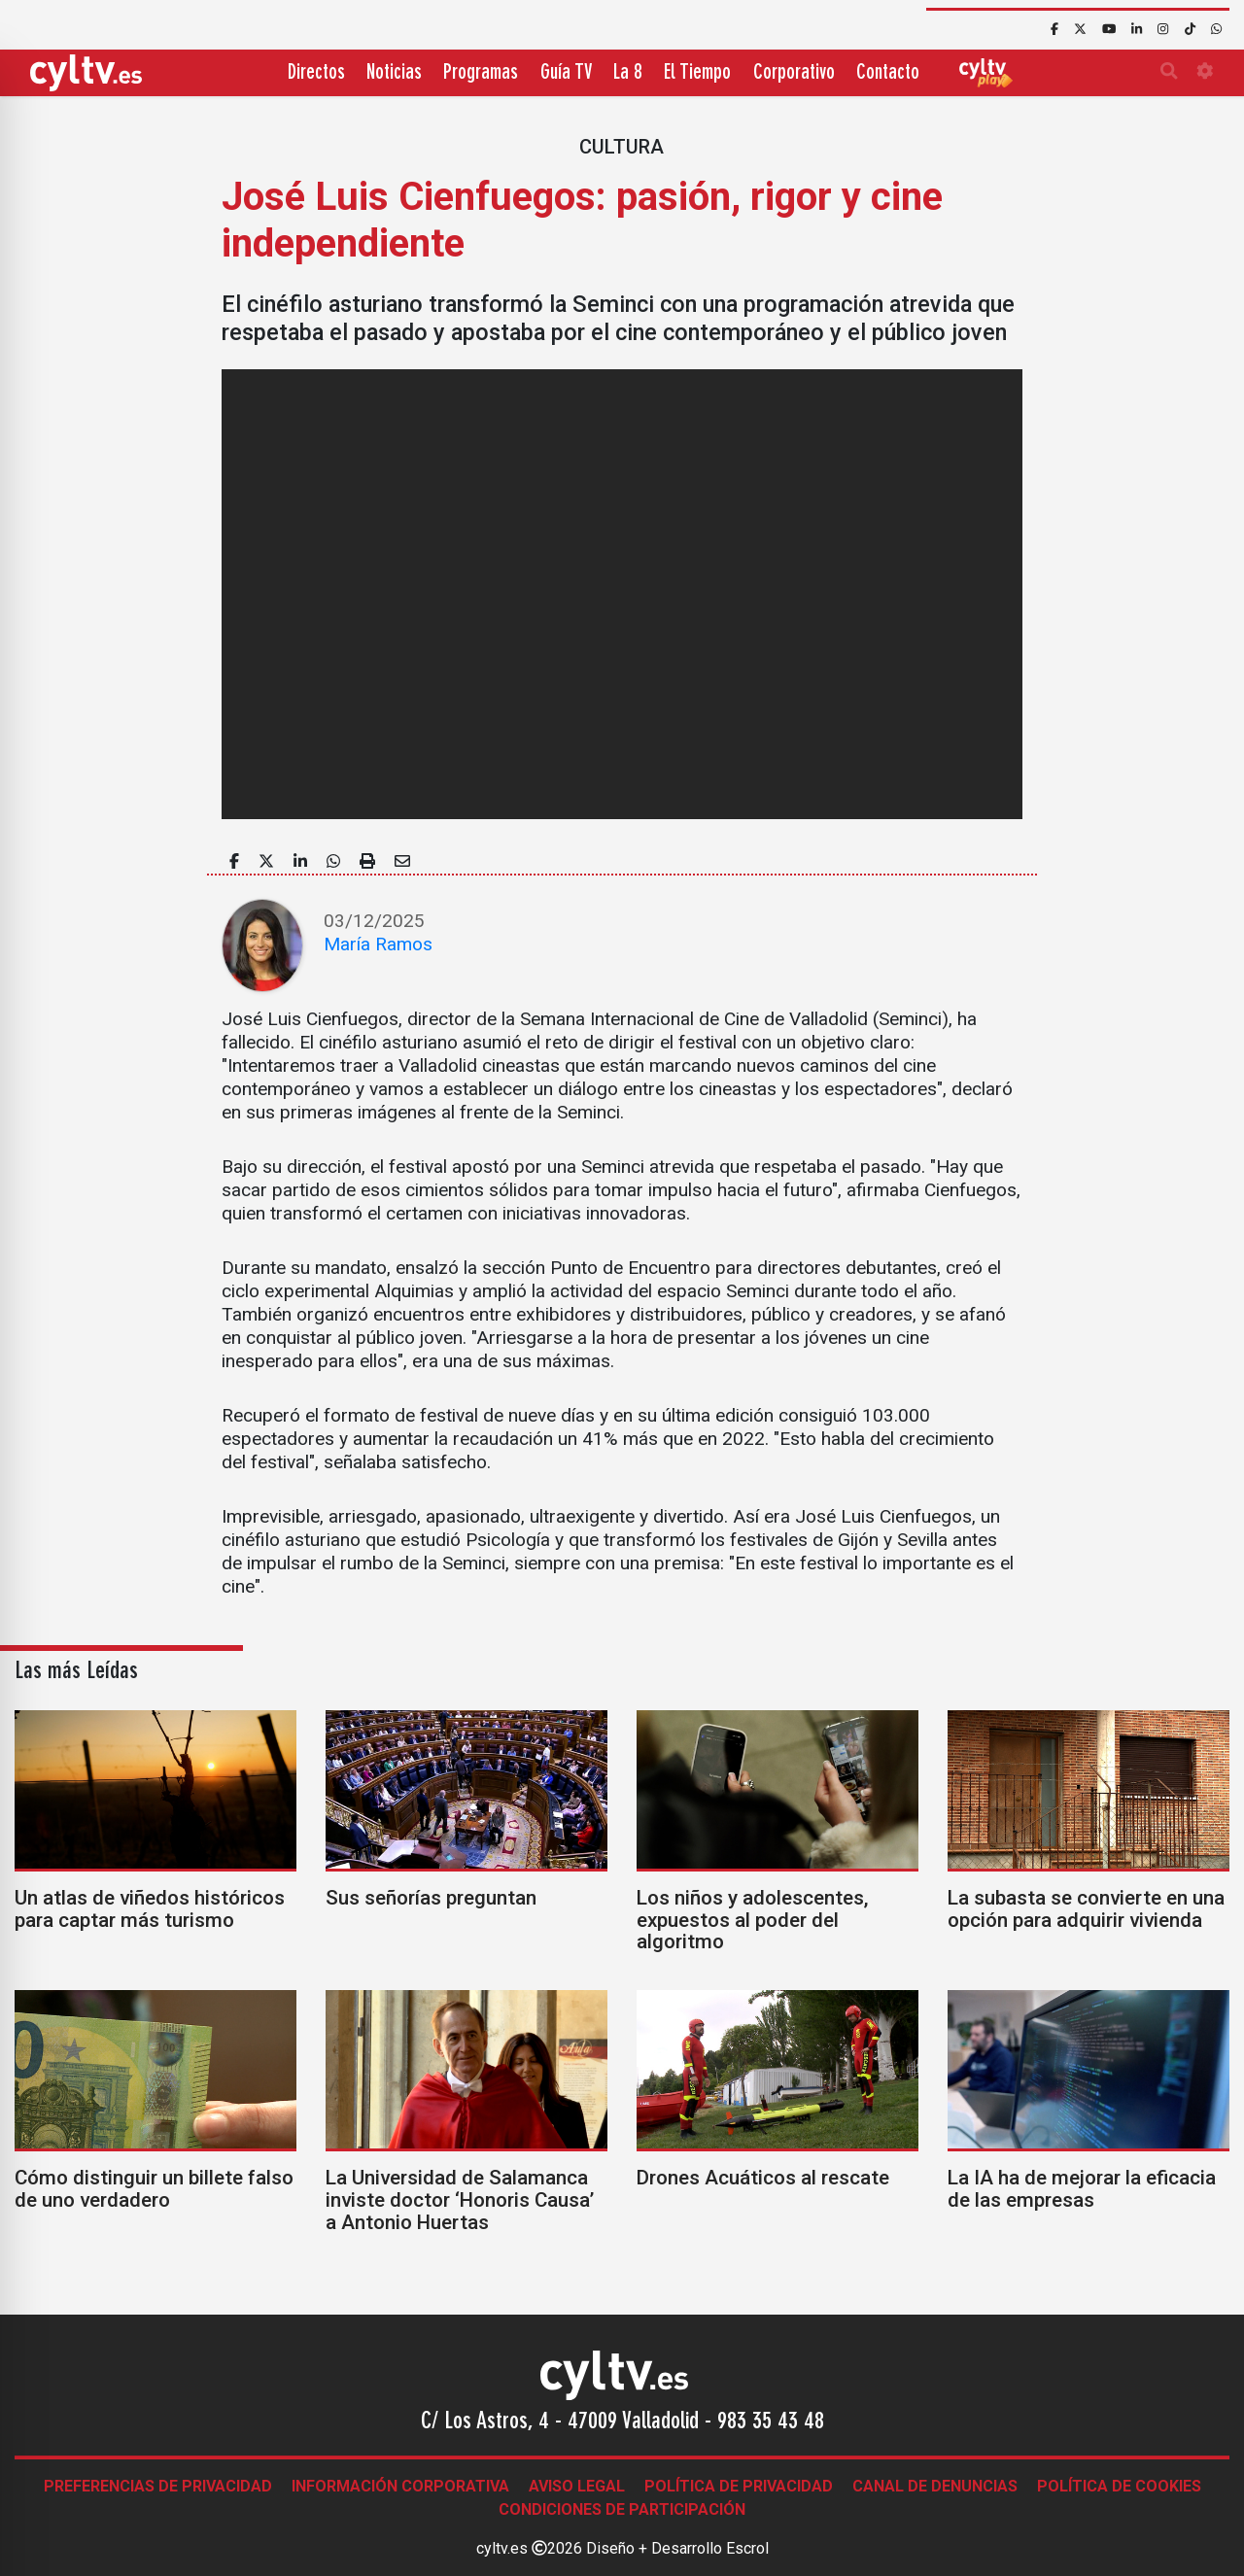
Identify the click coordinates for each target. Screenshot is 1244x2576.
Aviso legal (577, 2486)
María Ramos (378, 944)
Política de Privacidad (738, 2486)
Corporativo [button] (794, 73)
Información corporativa (400, 2486)
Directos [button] (316, 73)
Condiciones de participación (622, 2509)
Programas (480, 73)
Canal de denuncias (935, 2486)
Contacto (887, 73)
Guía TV (566, 73)
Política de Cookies (1119, 2486)
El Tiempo (697, 73)
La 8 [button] (627, 73)
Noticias (394, 73)
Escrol (747, 2548)
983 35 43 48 (770, 2422)
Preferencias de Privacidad (158, 2486)
